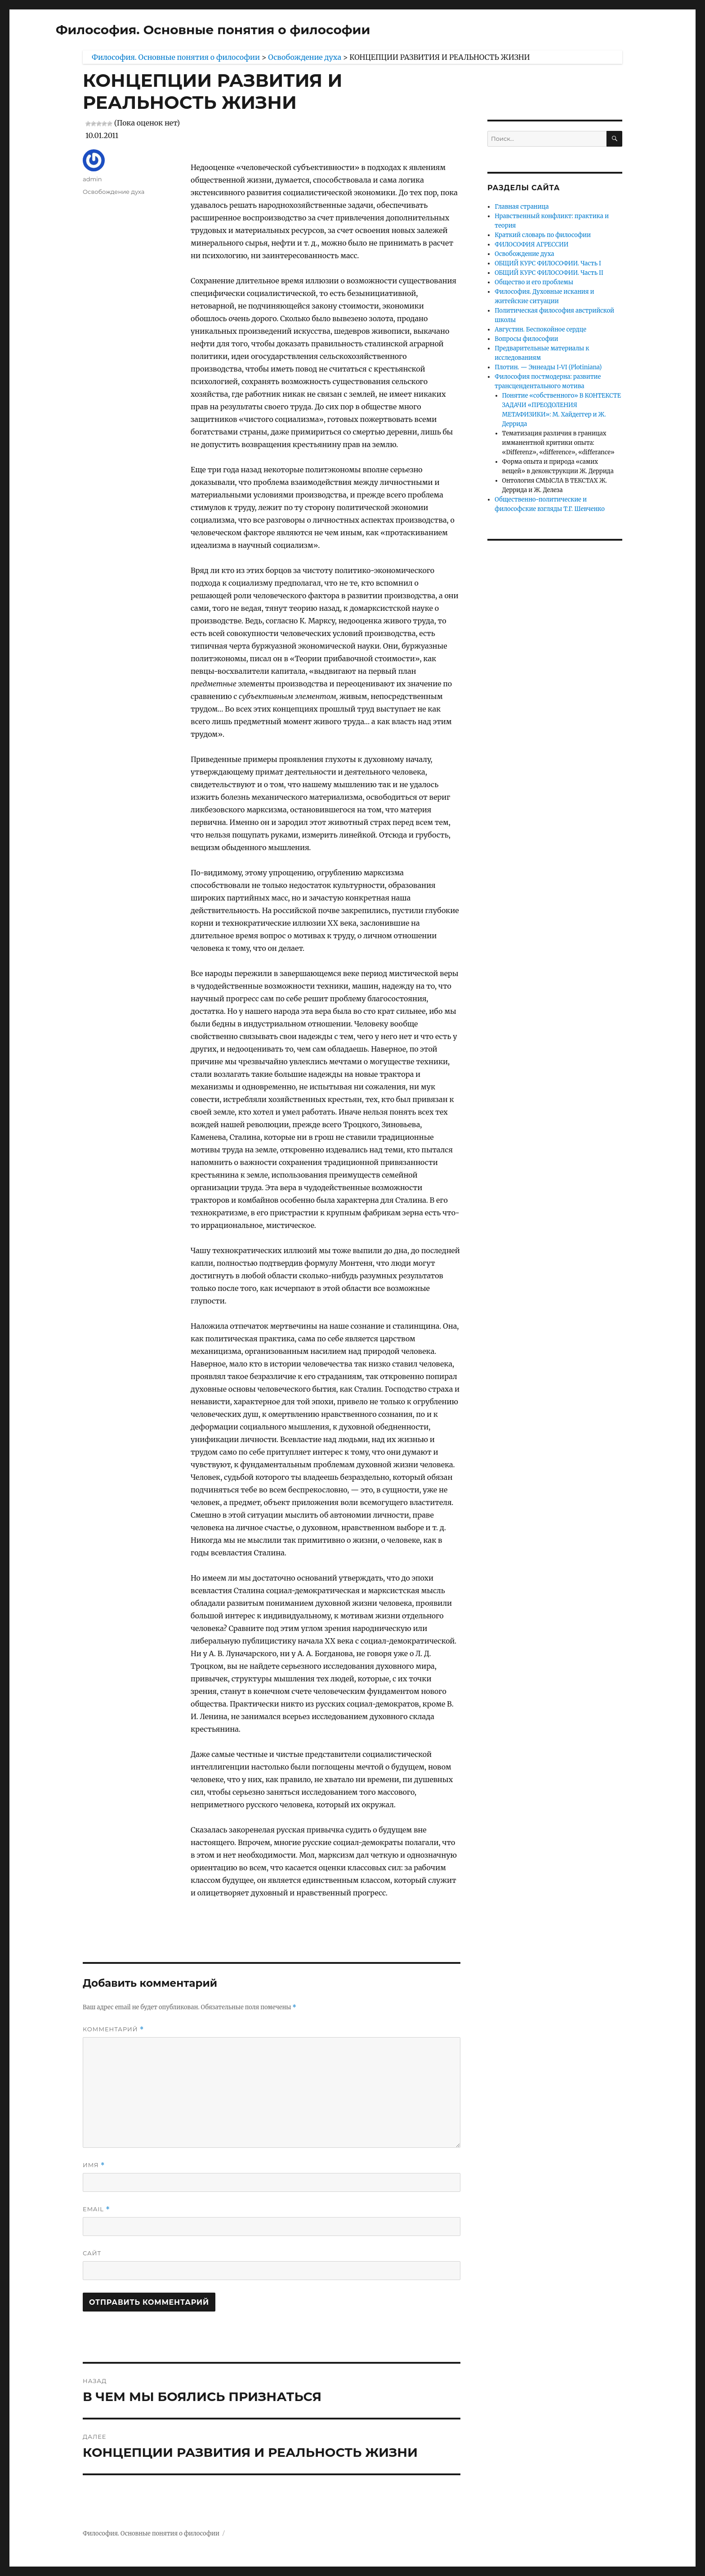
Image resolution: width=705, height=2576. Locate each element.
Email (96, 2209)
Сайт (92, 2253)
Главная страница (522, 207)
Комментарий (113, 2029)
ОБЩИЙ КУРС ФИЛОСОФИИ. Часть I (548, 263)
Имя (94, 2165)
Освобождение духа (113, 191)
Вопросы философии (526, 339)
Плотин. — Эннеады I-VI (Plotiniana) (548, 367)
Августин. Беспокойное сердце (540, 329)
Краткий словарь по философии (543, 235)
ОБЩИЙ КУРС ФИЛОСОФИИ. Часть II (549, 273)
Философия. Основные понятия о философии (213, 29)
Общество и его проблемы (534, 282)
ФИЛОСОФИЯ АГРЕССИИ (531, 244)
